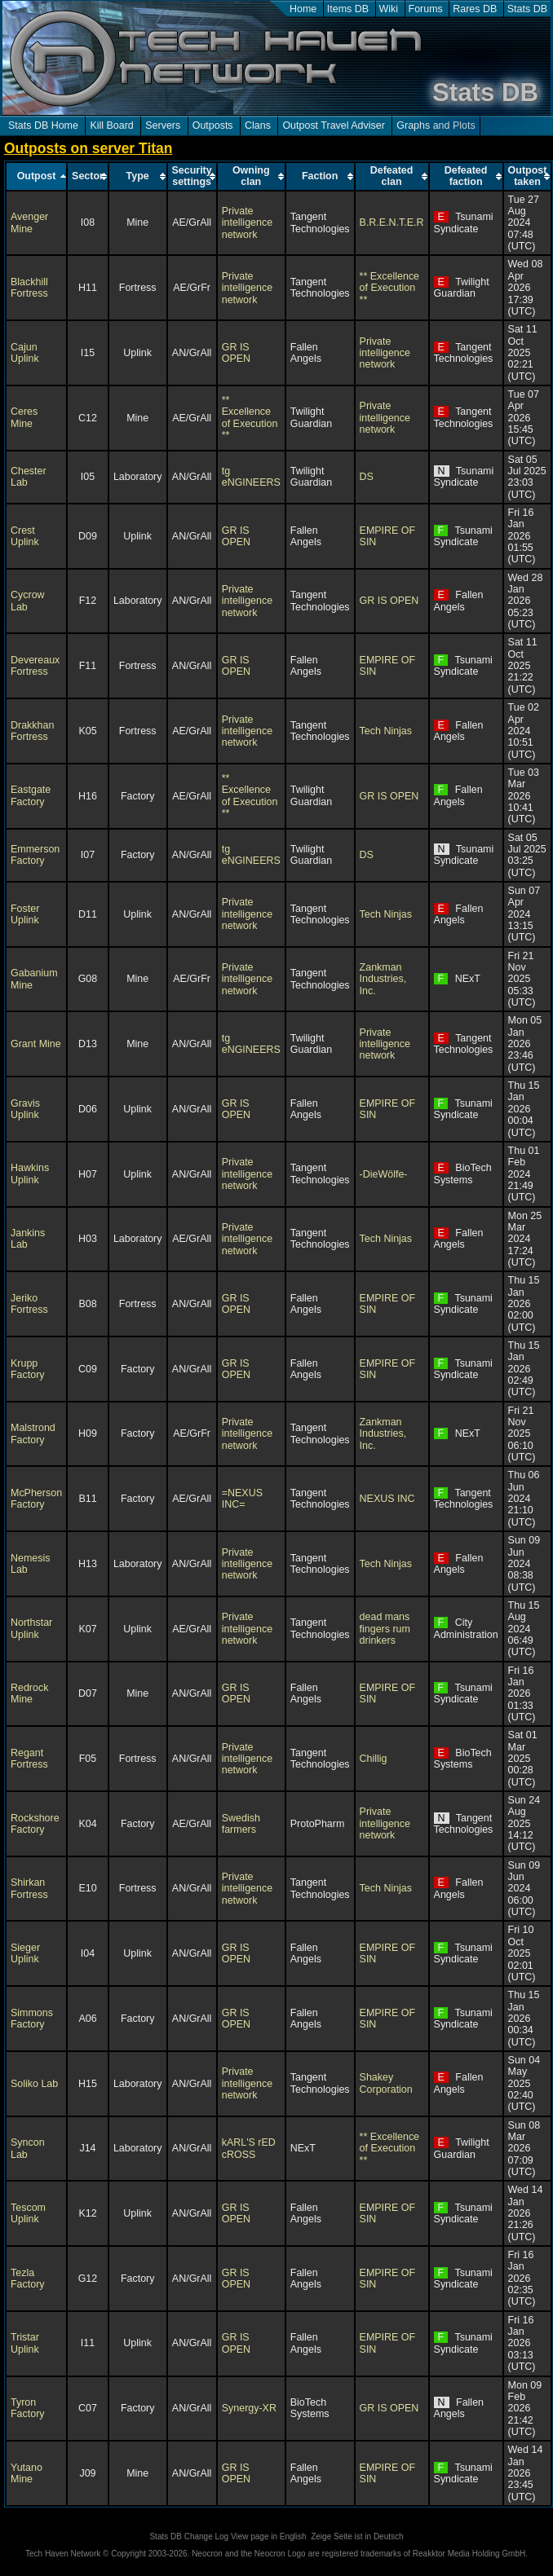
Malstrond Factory (33, 1433)
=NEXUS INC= (242, 1498)
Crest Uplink (25, 536)
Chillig (373, 1758)
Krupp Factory (28, 1369)
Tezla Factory (28, 2278)
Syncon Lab (28, 2148)
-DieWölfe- (384, 1174)
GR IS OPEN (236, 352)
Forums (426, 9)
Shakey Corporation (386, 2083)
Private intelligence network (247, 222)
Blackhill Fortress (29, 287)
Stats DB (527, 9)
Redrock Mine (29, 1693)
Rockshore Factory (35, 1823)
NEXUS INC (387, 1498)
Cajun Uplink (25, 352)
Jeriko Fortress (29, 1303)
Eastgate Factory (31, 795)
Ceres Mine (24, 417)
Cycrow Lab (28, 600)
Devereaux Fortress (35, 665)
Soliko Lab (34, 2083)
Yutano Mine (26, 2473)
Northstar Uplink (31, 1628)
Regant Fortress (29, 1758)
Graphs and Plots (435, 125)
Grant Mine (36, 1044)
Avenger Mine (29, 222)
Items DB (348, 9)
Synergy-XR (249, 2408)
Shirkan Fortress (29, 1888)
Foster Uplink (25, 914)
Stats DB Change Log (188, 2536)
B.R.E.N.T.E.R (392, 222)
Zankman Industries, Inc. (383, 979)
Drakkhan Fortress (32, 731)
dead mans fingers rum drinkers (385, 1628)
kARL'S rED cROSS (249, 2148)
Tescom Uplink (28, 2213)
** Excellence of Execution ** (389, 288)
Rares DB (475, 9)
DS (367, 476)
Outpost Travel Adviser (333, 125)
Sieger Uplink (25, 1953)
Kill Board (111, 125)
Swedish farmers (241, 1823)
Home (303, 9)
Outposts (212, 125)
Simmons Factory (32, 2018)
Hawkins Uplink (30, 1173)
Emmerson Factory (35, 854)
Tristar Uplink (25, 2343)
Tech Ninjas (386, 731)
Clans (258, 125)
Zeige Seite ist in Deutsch (357, 2536)
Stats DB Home (43, 125)
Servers (162, 125)
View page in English (269, 2536)
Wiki (389, 9)
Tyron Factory (28, 2408)
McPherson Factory (36, 1498)
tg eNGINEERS (251, 476)
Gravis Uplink (25, 1109)
